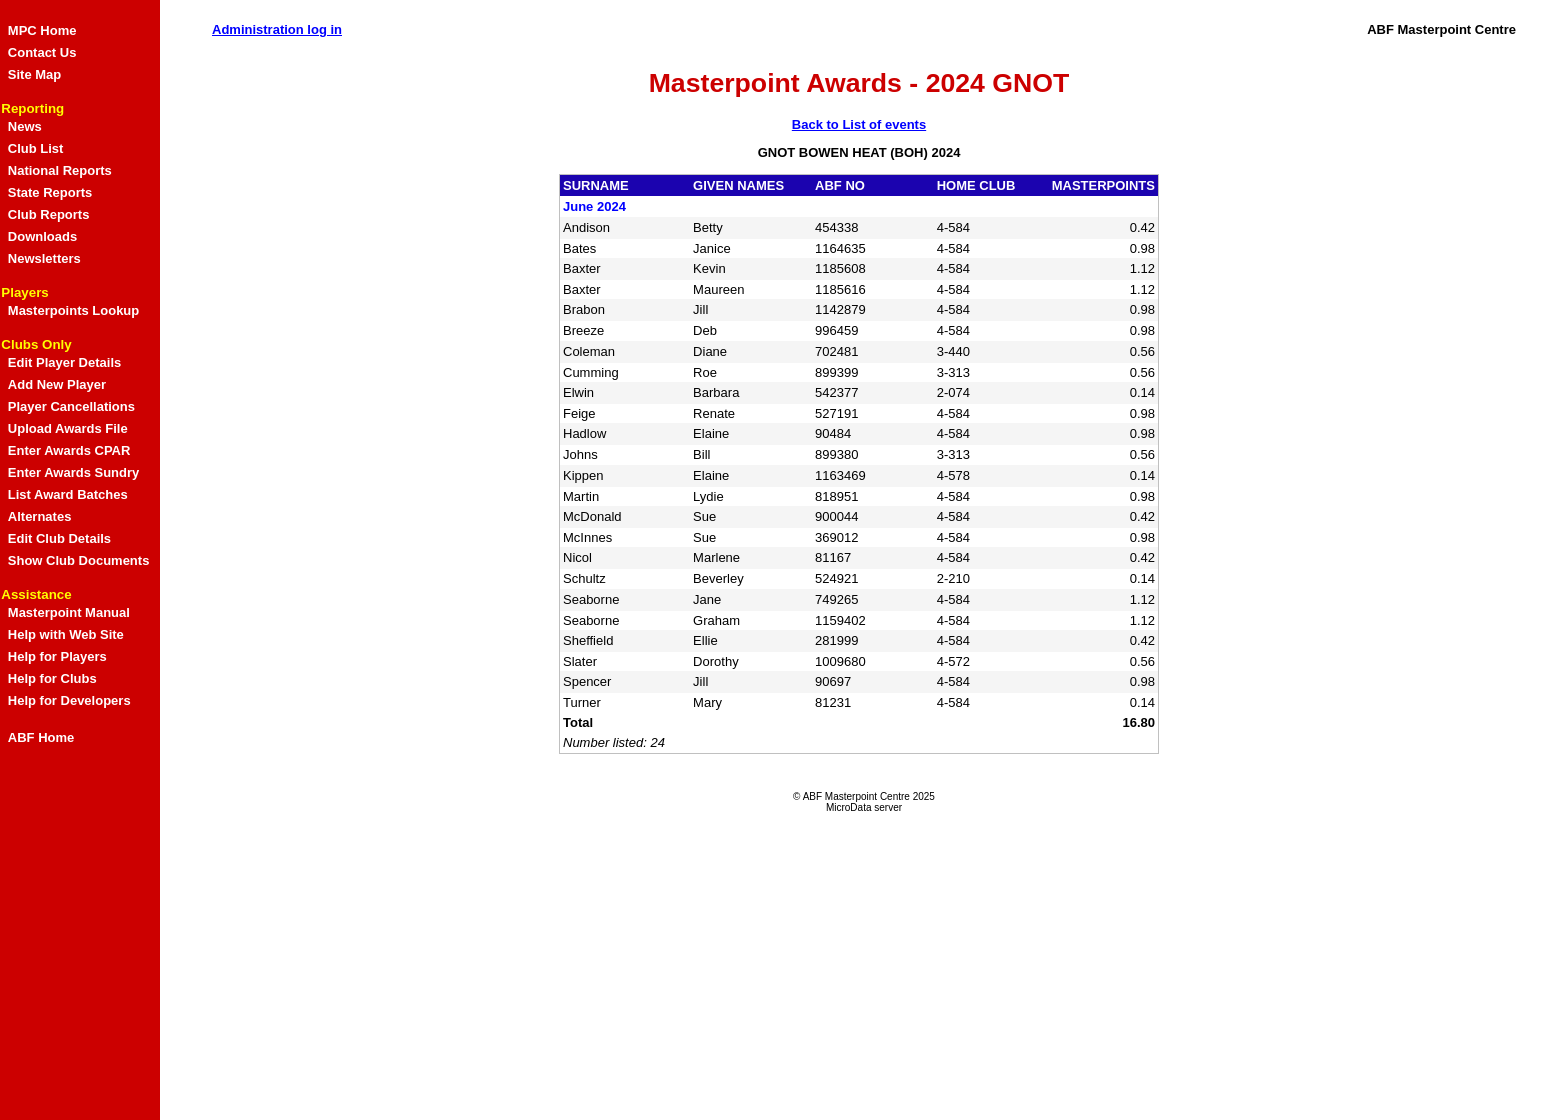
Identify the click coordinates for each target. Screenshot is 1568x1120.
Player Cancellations (71, 406)
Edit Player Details (64, 362)
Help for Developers (69, 700)
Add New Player (57, 384)
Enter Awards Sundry (73, 472)
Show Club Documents (79, 560)
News (25, 126)
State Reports (50, 192)
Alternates (40, 516)
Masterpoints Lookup (73, 310)
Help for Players (57, 656)
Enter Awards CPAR (69, 450)
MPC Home (42, 30)
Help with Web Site (66, 634)
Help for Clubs (52, 678)
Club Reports (49, 214)
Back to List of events (859, 124)
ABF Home (41, 737)
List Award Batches (68, 494)
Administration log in (277, 29)
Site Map (34, 74)
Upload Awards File (68, 428)
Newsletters (44, 258)
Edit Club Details (59, 538)
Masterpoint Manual (69, 612)
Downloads (42, 236)
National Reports (60, 170)
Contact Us (42, 52)
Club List (36, 148)
